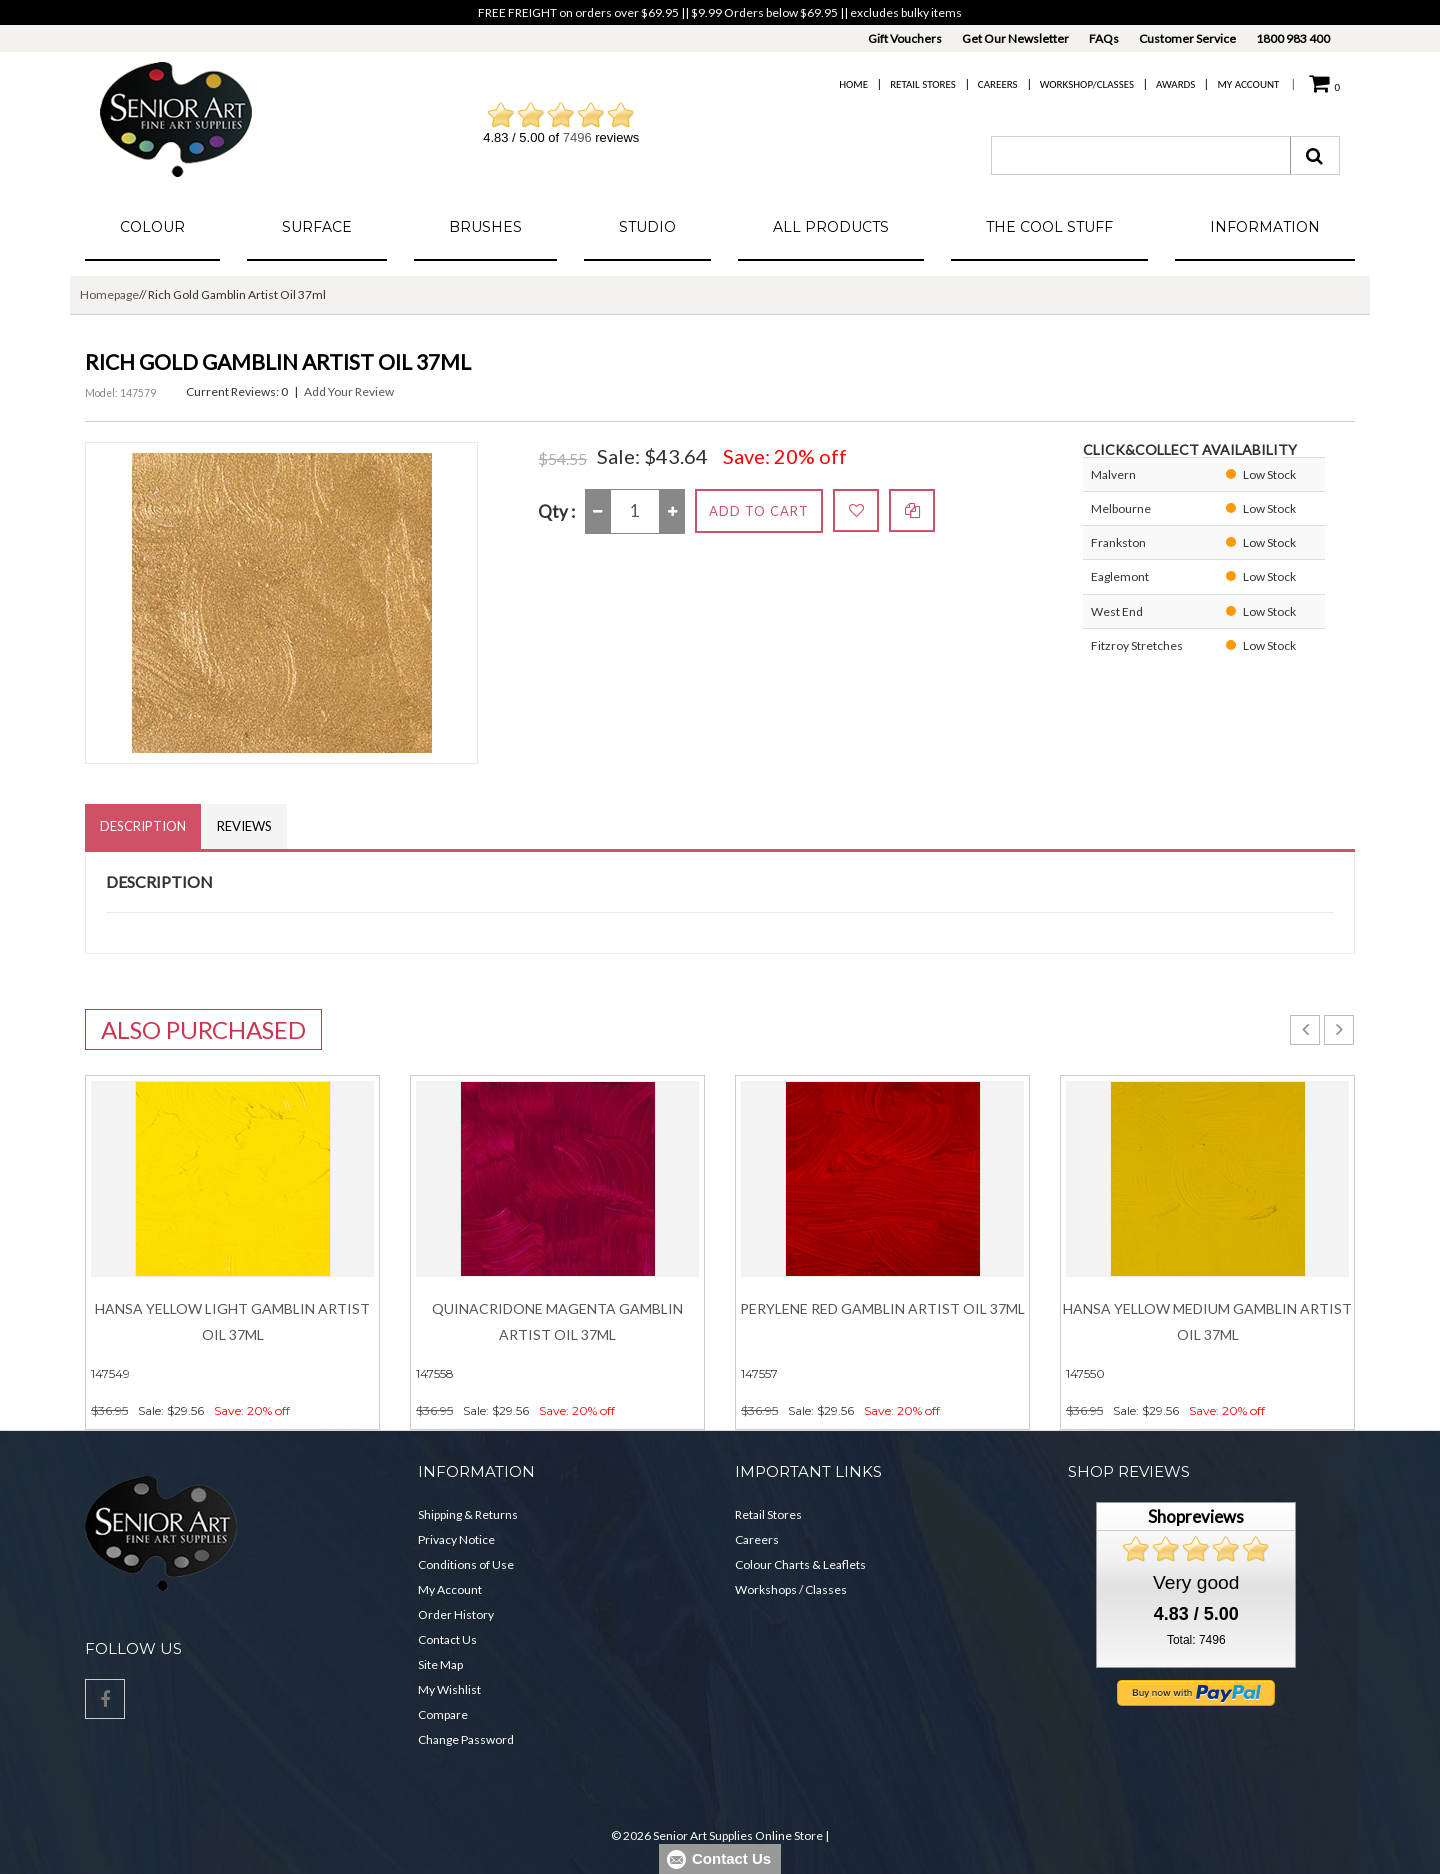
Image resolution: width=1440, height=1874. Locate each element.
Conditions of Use (466, 1564)
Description (143, 826)
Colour (152, 227)
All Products (831, 227)
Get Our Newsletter (1015, 38)
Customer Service (1187, 38)
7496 (577, 137)
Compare (443, 1714)
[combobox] (1141, 155)
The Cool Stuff (1049, 227)
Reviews (244, 826)
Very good (1196, 1582)
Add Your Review (349, 391)
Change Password (466, 1739)
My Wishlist (449, 1689)
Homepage (109, 294)
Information (1265, 227)
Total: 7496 (1196, 1640)
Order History (456, 1614)
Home (853, 84)
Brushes (485, 227)
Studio (647, 227)
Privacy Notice (456, 1539)
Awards (1175, 84)
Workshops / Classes (791, 1589)
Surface (317, 227)
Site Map (440, 1664)
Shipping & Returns (468, 1514)
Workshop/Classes (1087, 84)
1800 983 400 (1293, 38)
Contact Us (447, 1639)
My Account (1248, 84)
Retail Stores (923, 84)
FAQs (1104, 38)
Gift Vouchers (905, 38)
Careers (998, 84)
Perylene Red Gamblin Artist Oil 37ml (882, 1308)
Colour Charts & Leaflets (800, 1564)
